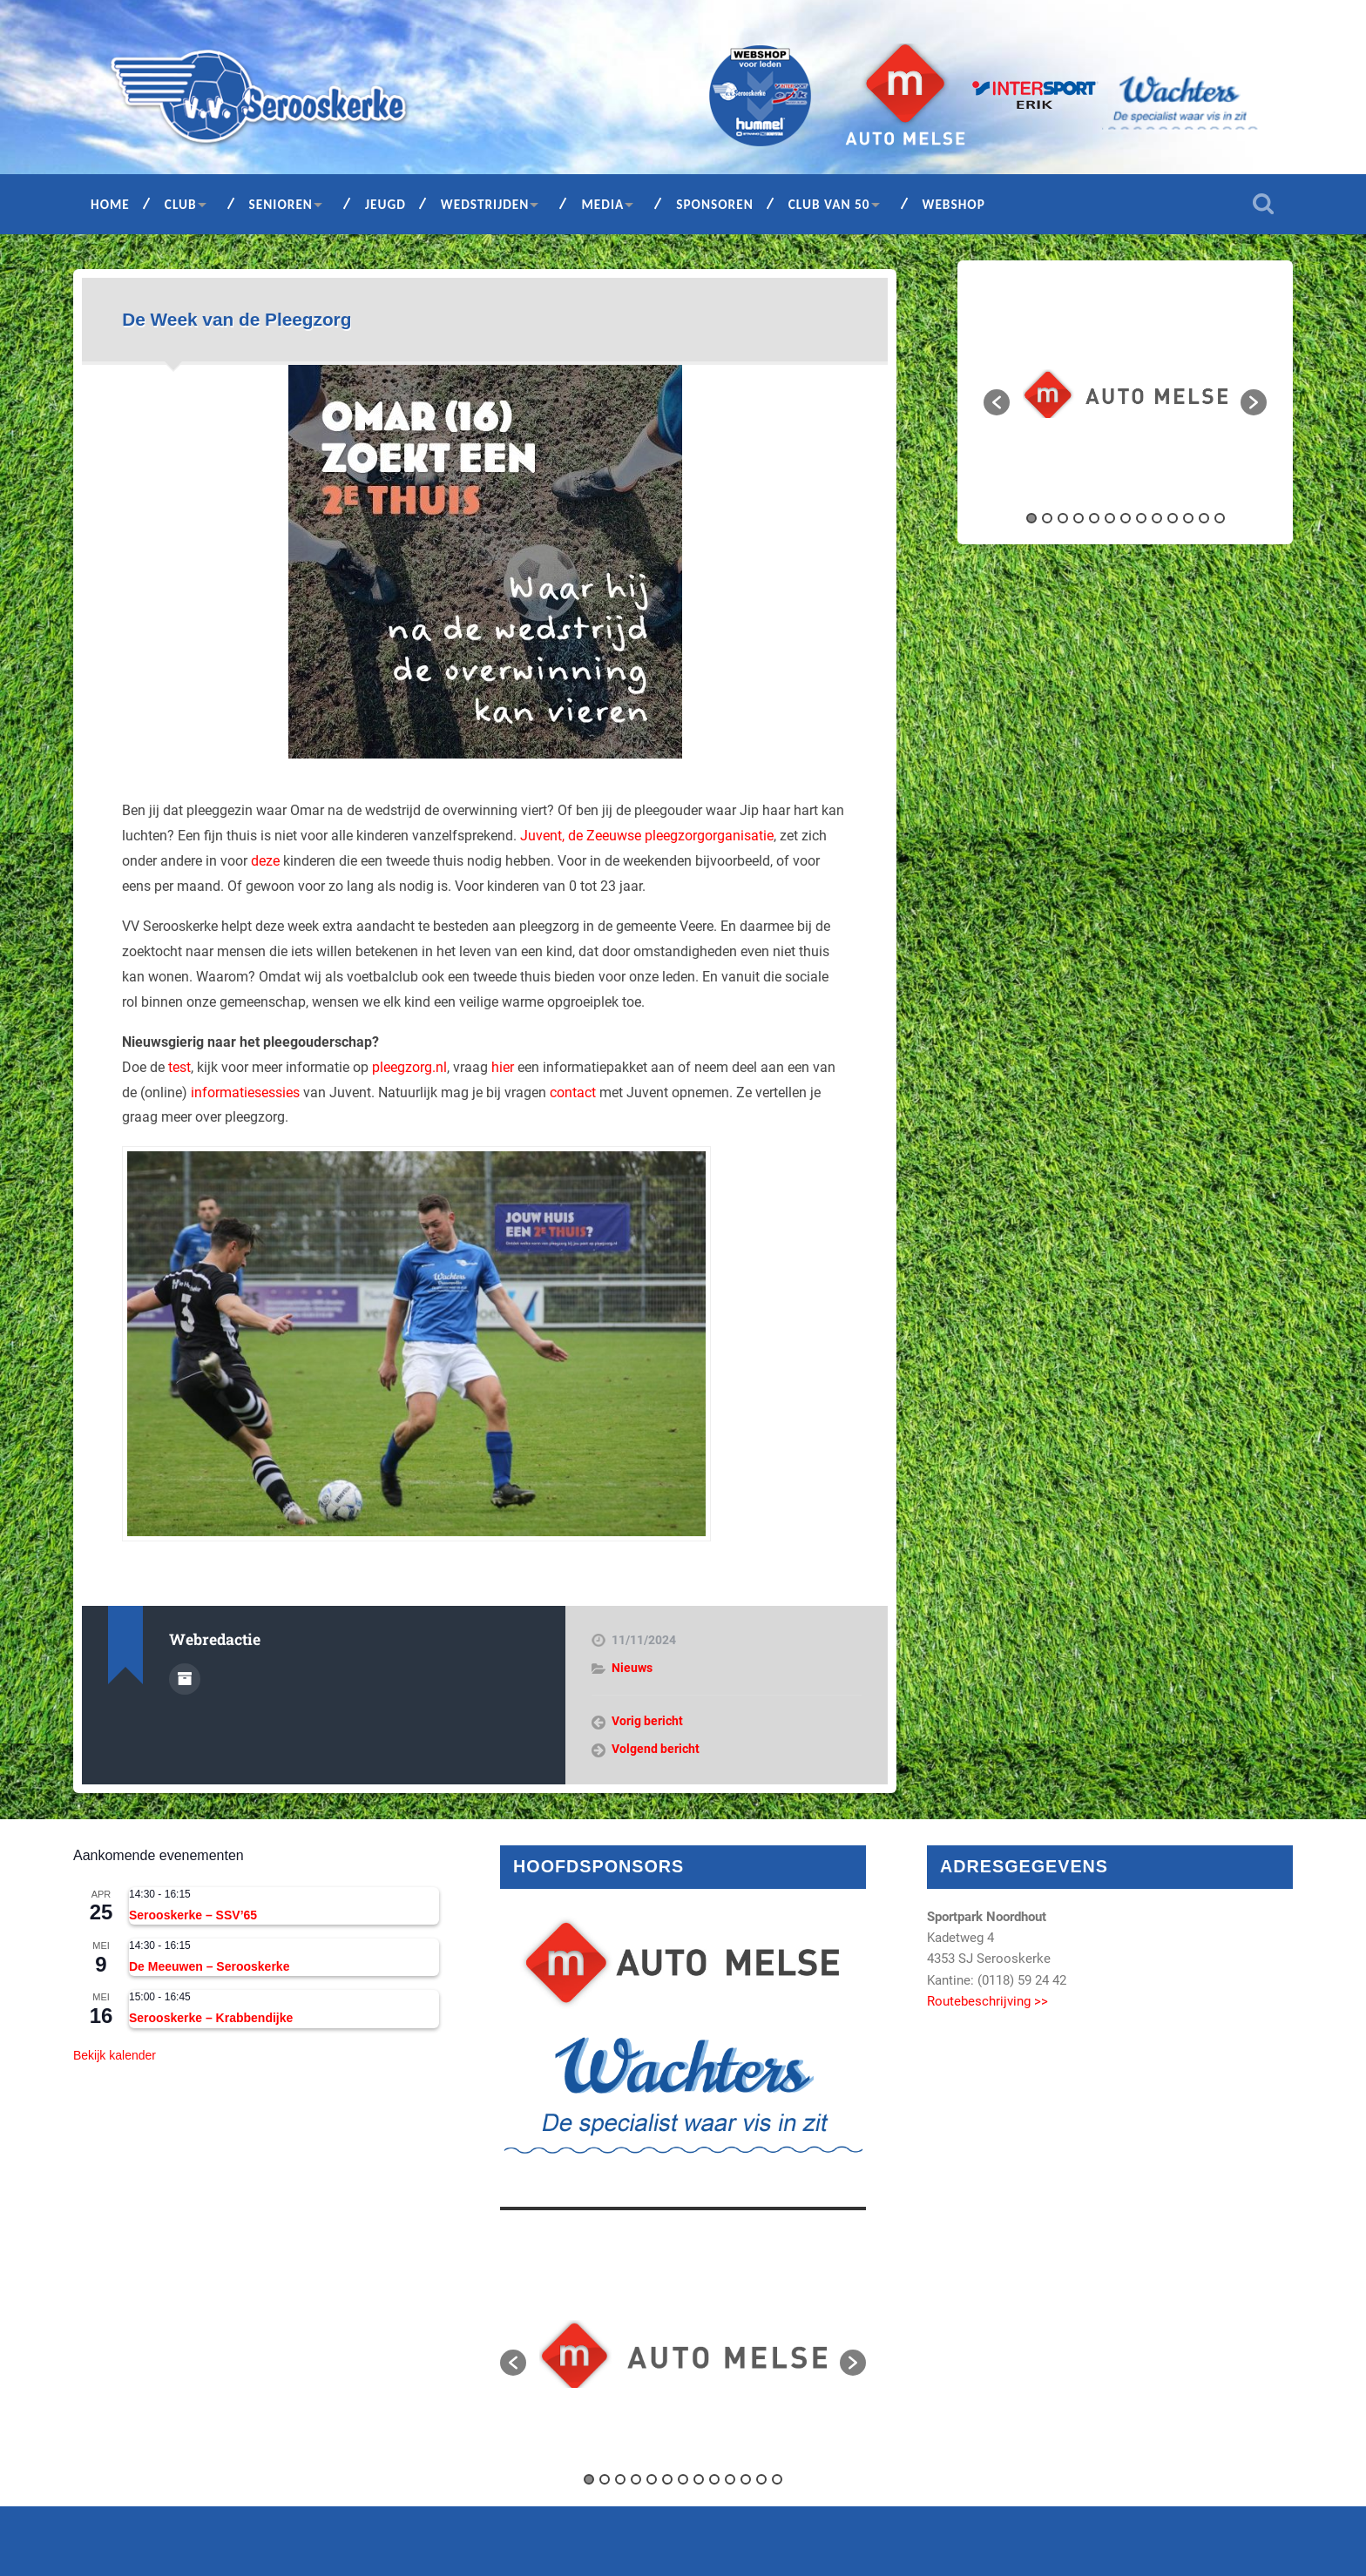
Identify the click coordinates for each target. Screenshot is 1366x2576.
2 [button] (1047, 518)
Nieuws (632, 1668)
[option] (1125, 393)
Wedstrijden (485, 204)
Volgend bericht (656, 1749)
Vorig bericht (647, 1721)
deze (265, 861)
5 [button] (1094, 518)
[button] (997, 402)
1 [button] (1031, 518)
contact (573, 1092)
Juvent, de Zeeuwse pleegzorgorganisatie (647, 835)
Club (181, 204)
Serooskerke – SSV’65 (193, 1915)
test (179, 1067)
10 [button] (1172, 518)
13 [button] (1219, 518)
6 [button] (1110, 518)
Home (110, 204)
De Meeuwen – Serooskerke (209, 1966)
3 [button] (1063, 518)
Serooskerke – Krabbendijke (211, 2018)
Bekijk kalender (114, 2055)
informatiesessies (245, 1092)
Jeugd (385, 204)
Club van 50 (829, 204)
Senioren (281, 204)
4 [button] (1078, 518)
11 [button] (1188, 518)
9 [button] (1157, 518)
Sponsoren (715, 204)
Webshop (954, 204)
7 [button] (1125, 518)
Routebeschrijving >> (987, 2001)
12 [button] (1204, 518)
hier (502, 1067)
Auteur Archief (184, 1679)
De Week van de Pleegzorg (236, 319)
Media (602, 204)
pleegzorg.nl (409, 1067)
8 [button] (1141, 518)
